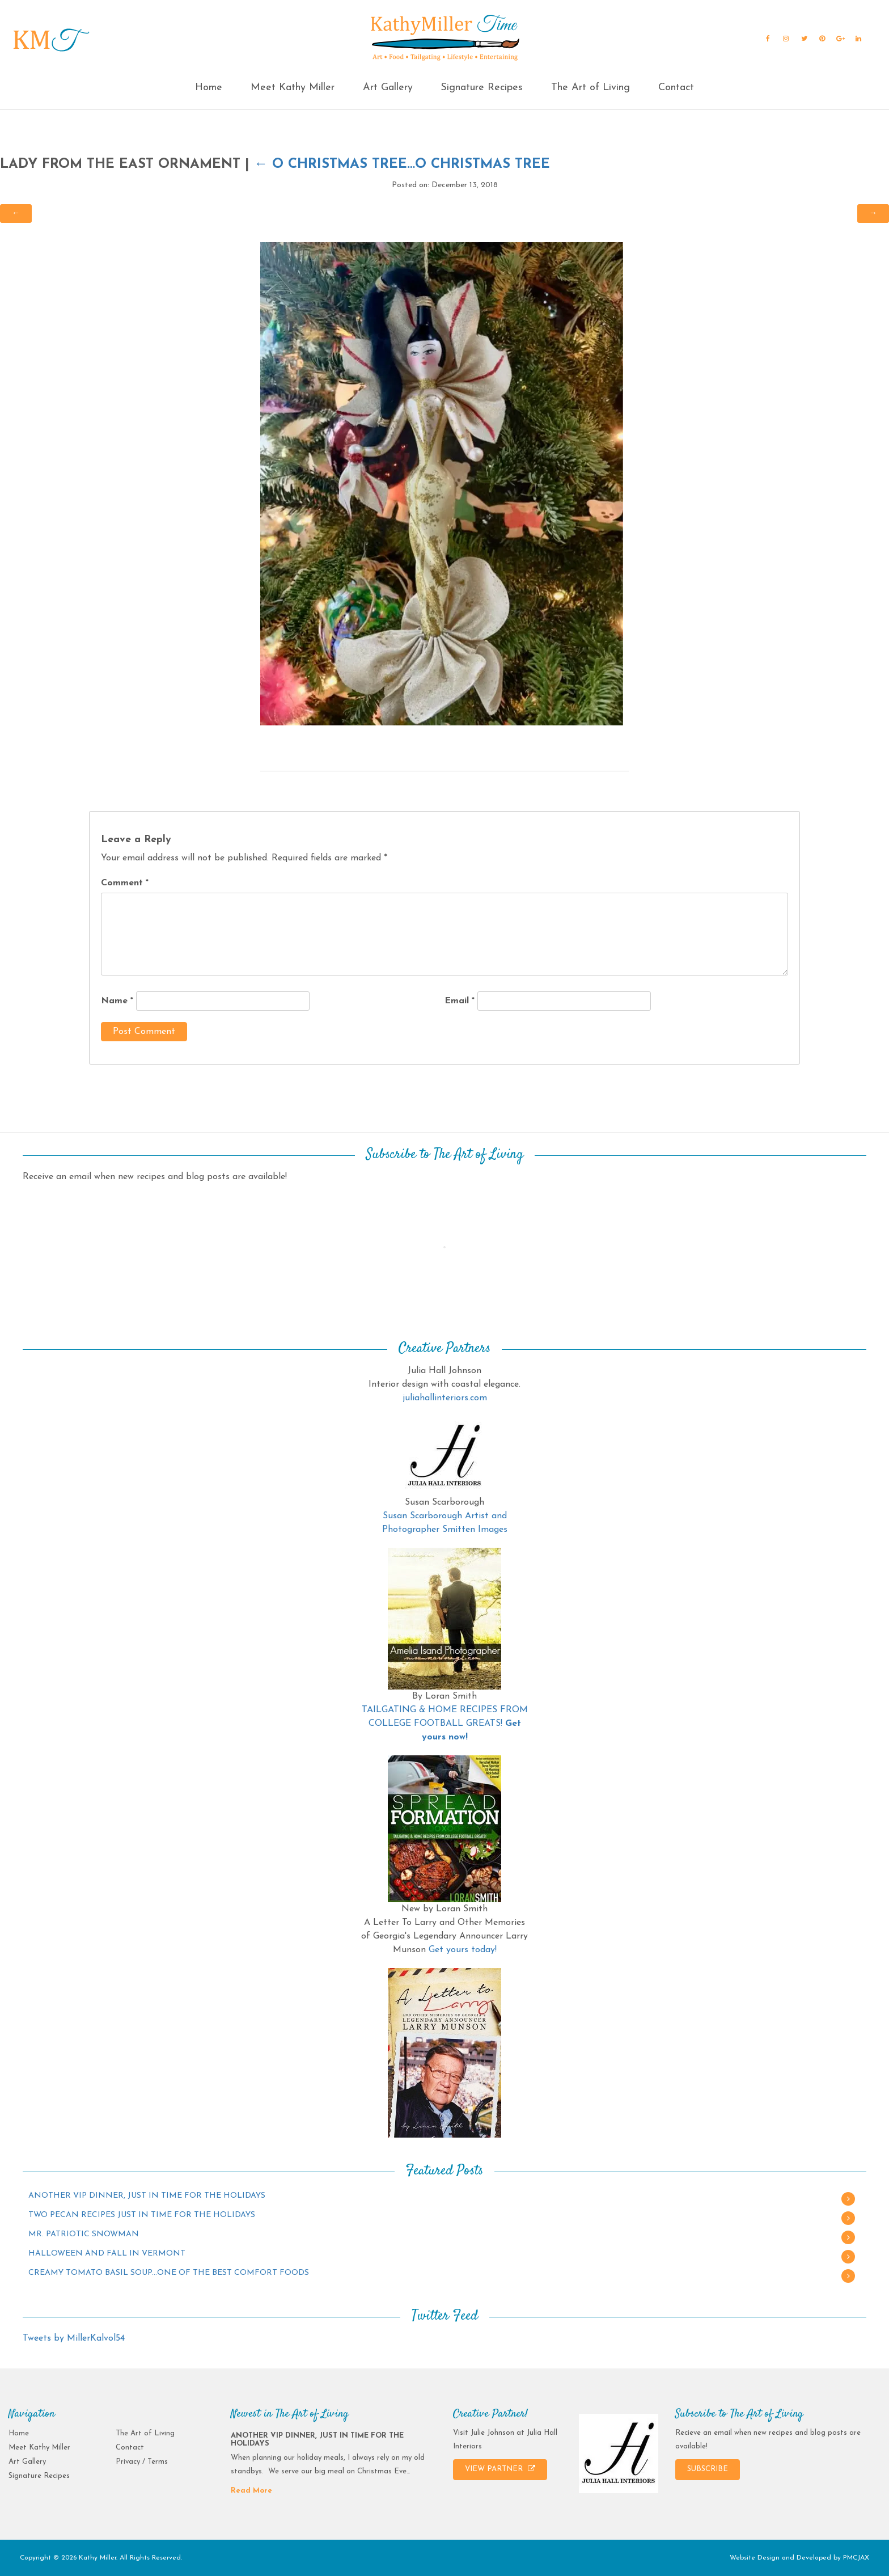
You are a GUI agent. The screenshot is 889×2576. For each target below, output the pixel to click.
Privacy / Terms (142, 2461)
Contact (676, 87)
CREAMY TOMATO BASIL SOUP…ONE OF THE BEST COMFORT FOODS (168, 2273)
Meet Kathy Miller (293, 87)
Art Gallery (388, 87)
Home (208, 87)
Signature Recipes (482, 87)
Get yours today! (463, 1949)
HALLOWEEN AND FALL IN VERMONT (106, 2253)
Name (117, 1001)
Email (459, 1001)
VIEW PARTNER (500, 2469)
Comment (125, 883)
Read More (251, 2490)
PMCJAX (856, 2557)
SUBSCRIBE (707, 2469)
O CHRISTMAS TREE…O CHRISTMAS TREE (402, 164)
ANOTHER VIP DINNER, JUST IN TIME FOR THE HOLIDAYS (146, 2195)
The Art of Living (590, 87)
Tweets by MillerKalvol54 (74, 2338)
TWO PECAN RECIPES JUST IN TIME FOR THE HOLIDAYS (141, 2215)
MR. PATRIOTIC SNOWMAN (83, 2234)
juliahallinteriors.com (445, 1398)
